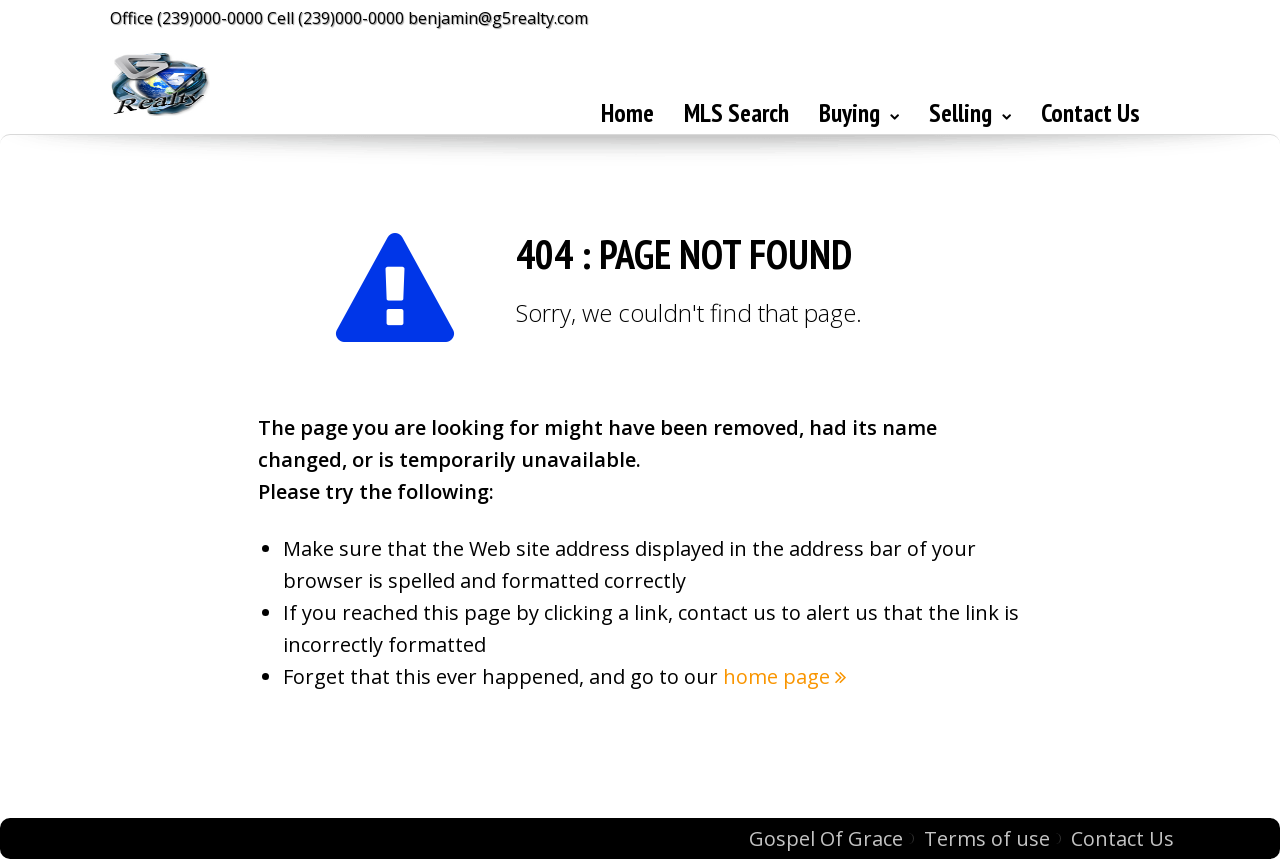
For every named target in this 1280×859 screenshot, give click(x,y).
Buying (859, 113)
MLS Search (736, 113)
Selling (970, 113)
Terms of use (987, 838)
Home (627, 113)
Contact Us (1090, 113)
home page (784, 676)
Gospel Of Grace (826, 838)
